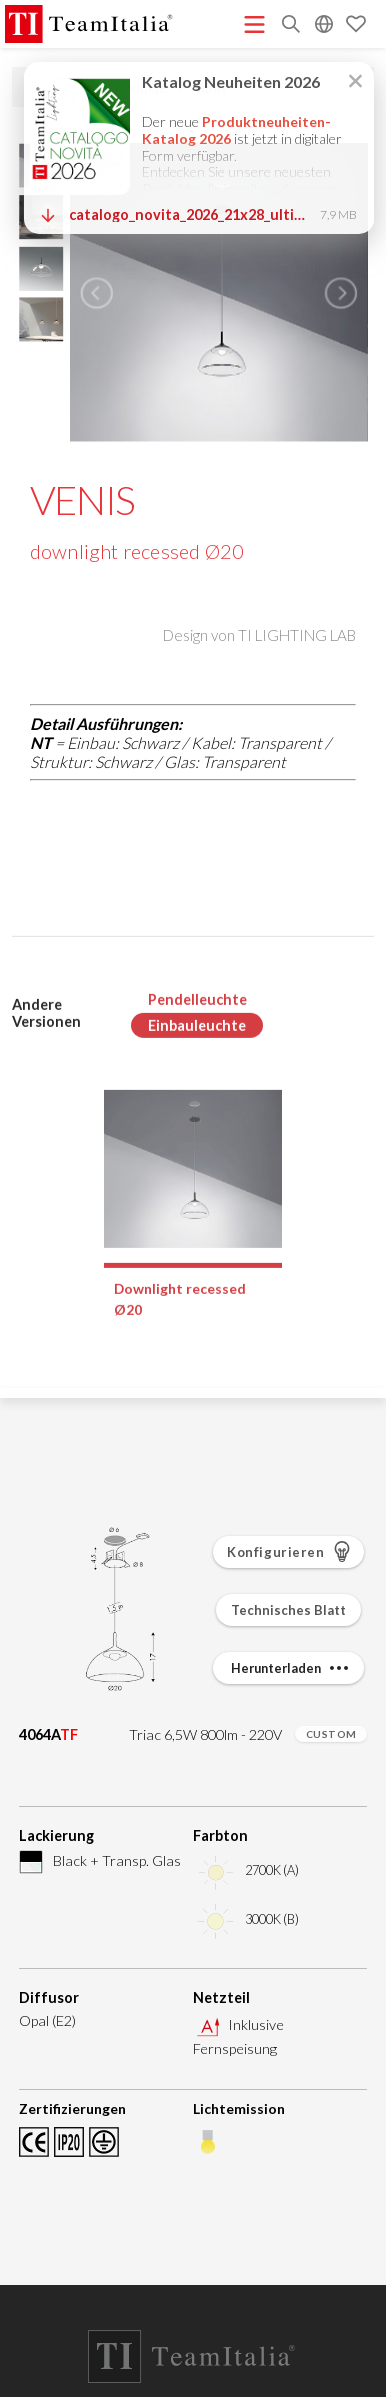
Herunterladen (292, 1668)
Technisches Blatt (288, 1610)
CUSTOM (331, 1734)
